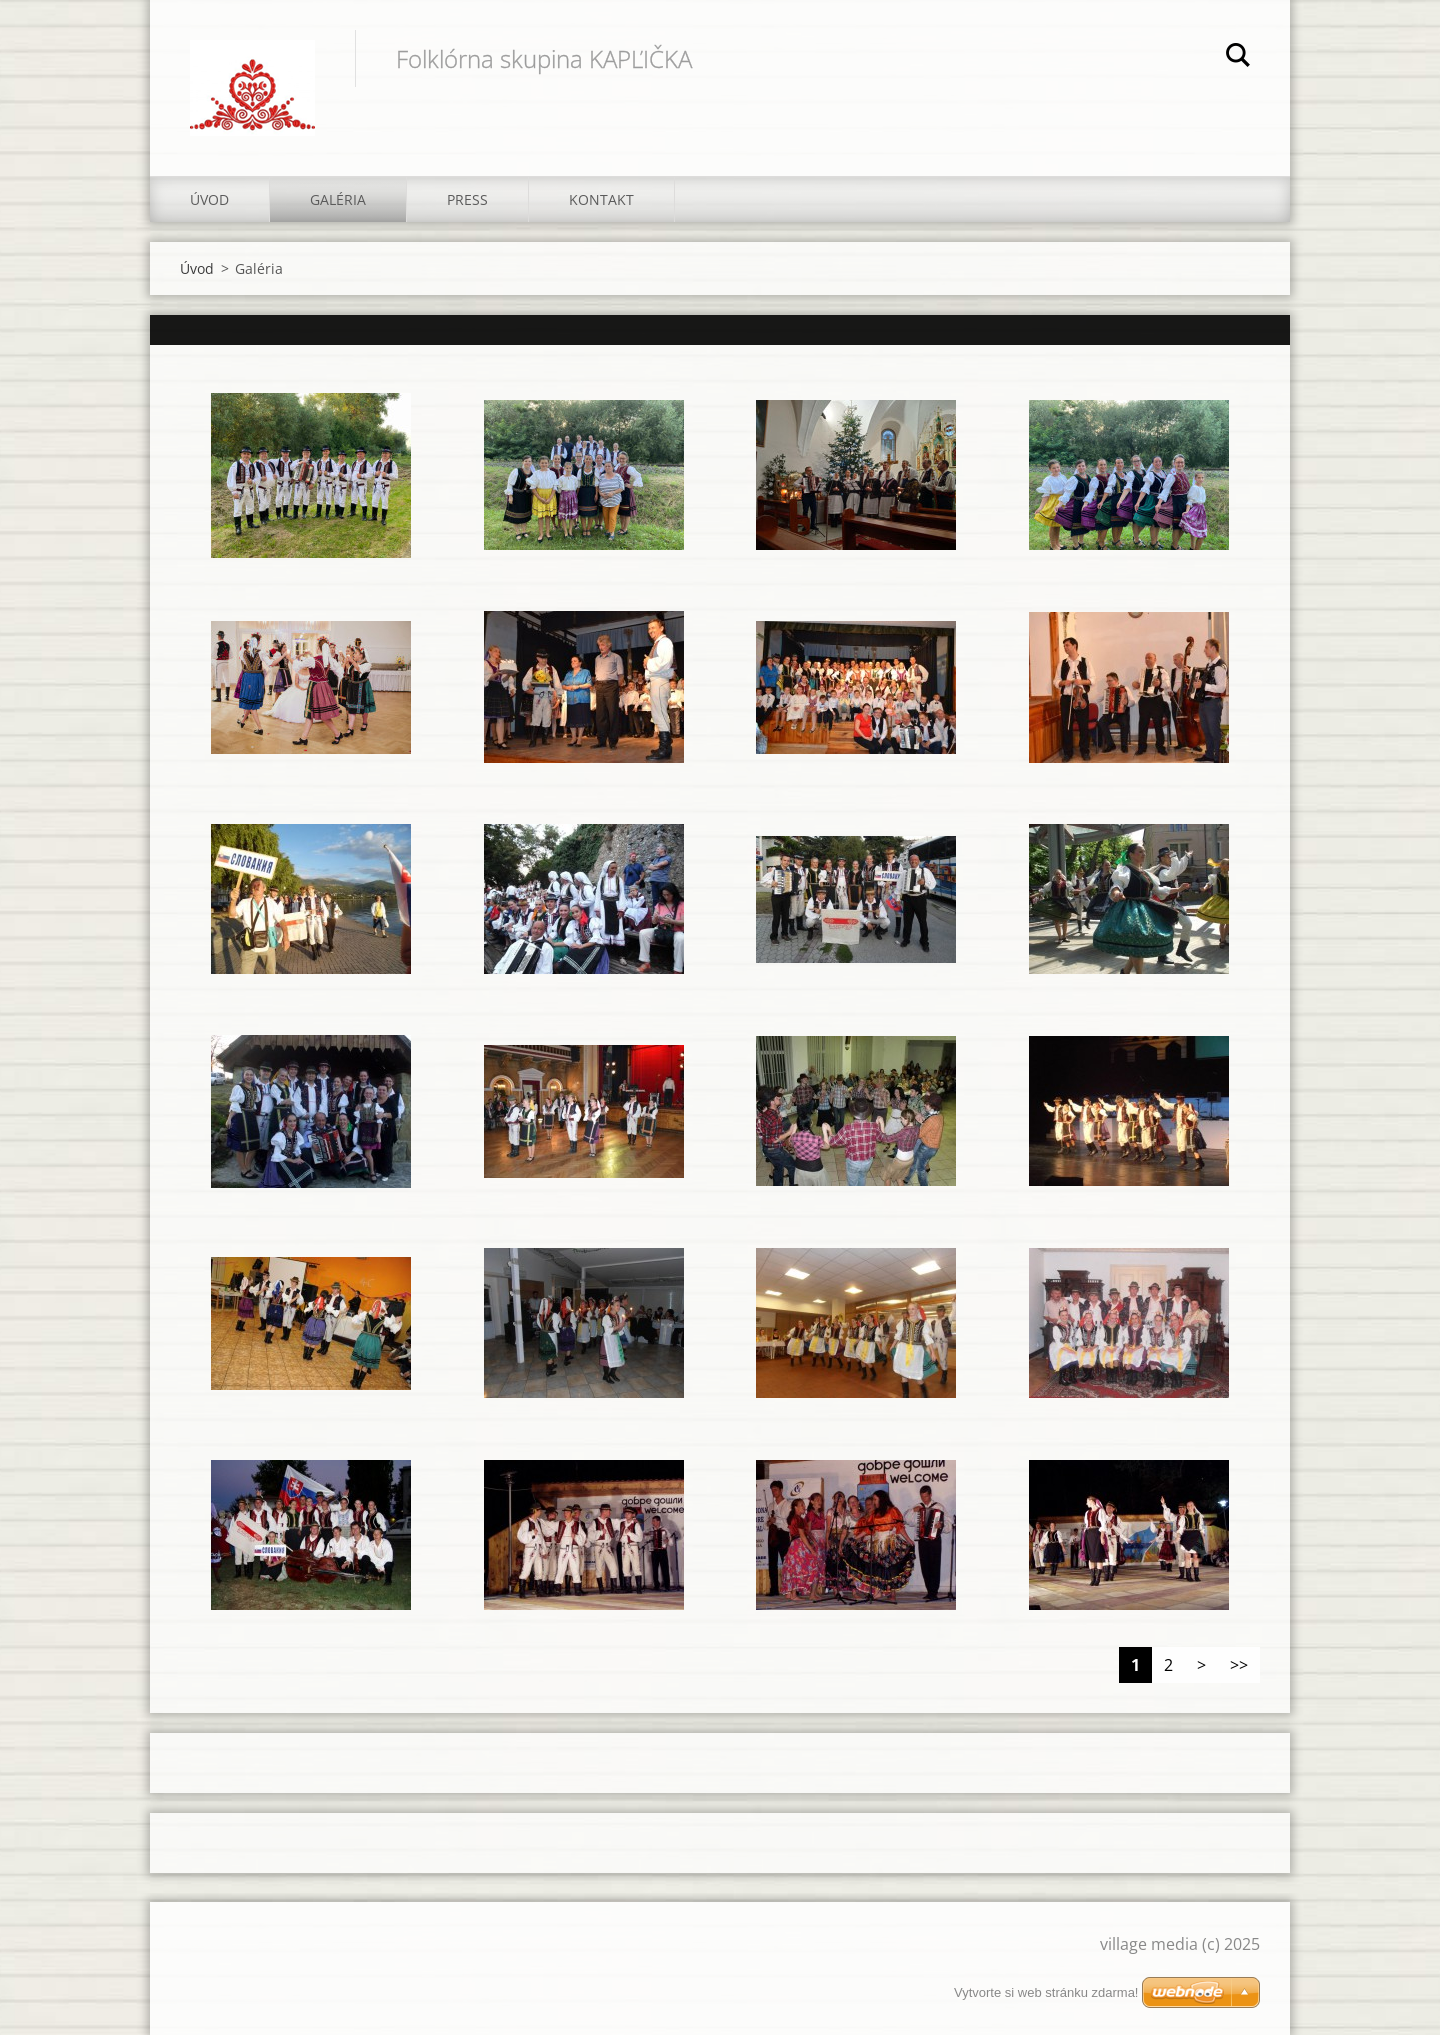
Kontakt (601, 199)
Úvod (209, 199)
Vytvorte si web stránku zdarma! (1046, 1992)
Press (467, 199)
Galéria (338, 199)
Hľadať (1238, 58)
